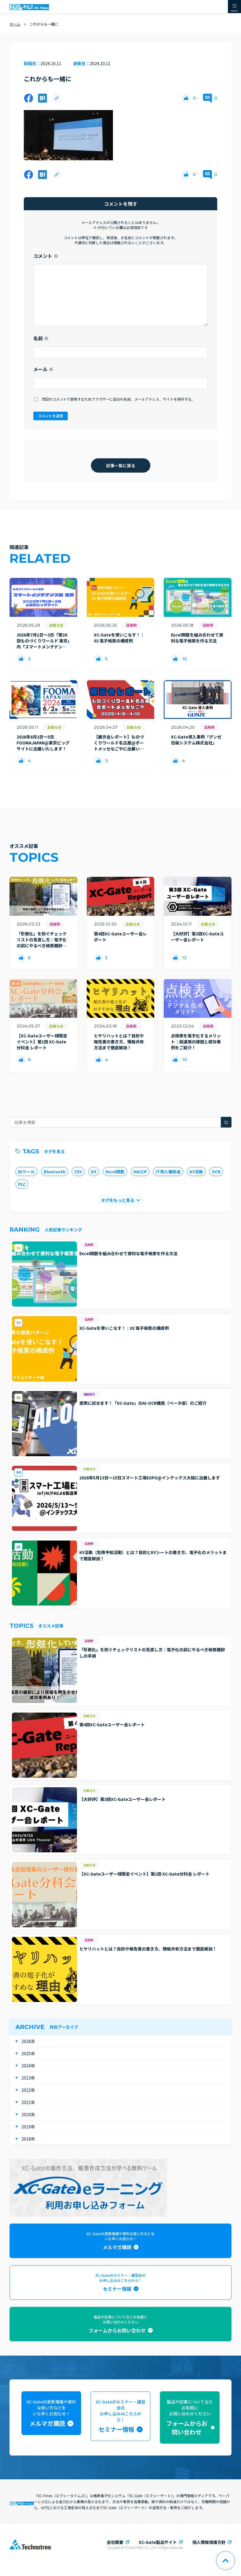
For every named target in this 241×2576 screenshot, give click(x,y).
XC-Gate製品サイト (158, 2542)
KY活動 (196, 1172)
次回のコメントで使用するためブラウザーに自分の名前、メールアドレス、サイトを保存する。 (118, 399)
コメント (45, 255)
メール (43, 369)
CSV (78, 1172)
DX (94, 1172)
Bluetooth (54, 1172)
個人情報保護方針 (209, 2542)
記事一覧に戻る (120, 465)
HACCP (140, 1172)
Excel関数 (115, 1172)
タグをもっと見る (117, 1200)
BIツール (26, 1172)
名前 (41, 338)
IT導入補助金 (168, 1172)
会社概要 (115, 2542)
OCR (216, 1172)
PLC (22, 1184)
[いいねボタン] (186, 98)
